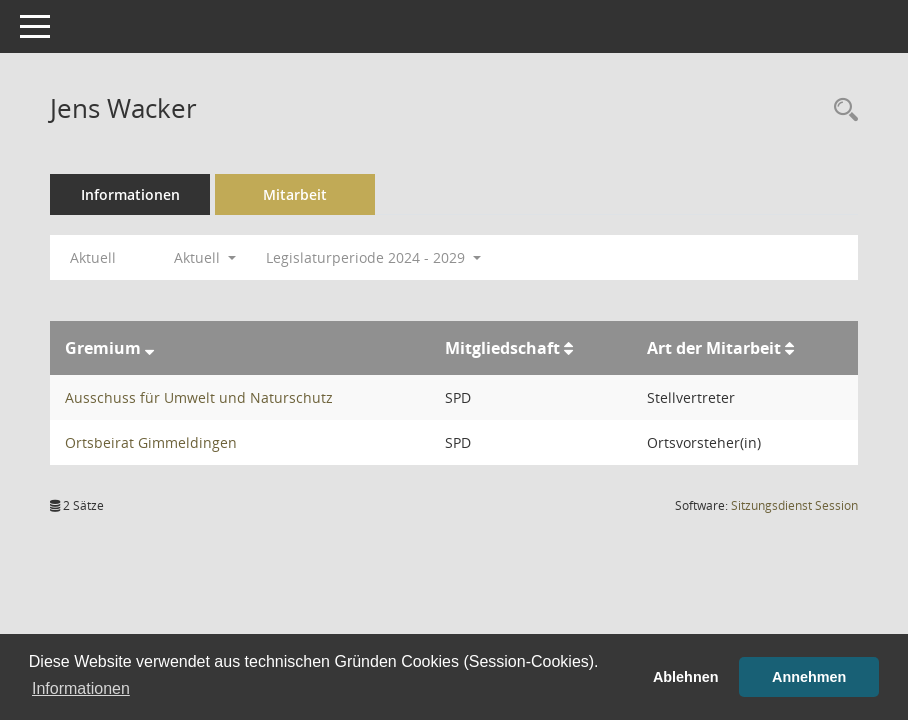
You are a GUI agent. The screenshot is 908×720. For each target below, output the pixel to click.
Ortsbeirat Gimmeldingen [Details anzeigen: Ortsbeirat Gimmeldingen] (151, 442)
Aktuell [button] (205, 257)
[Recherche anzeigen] (841, 110)
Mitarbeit (295, 194)
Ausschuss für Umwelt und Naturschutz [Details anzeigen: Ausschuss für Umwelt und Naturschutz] (199, 397)
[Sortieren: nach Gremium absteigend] (149, 348)
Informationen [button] (81, 688)
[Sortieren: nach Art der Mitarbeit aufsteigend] (789, 348)
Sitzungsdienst (794, 505)
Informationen (130, 194)
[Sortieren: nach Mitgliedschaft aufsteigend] (568, 348)
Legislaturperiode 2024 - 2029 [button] (373, 257)
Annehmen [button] (809, 677)
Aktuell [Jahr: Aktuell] (93, 257)
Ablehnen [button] (686, 677)
